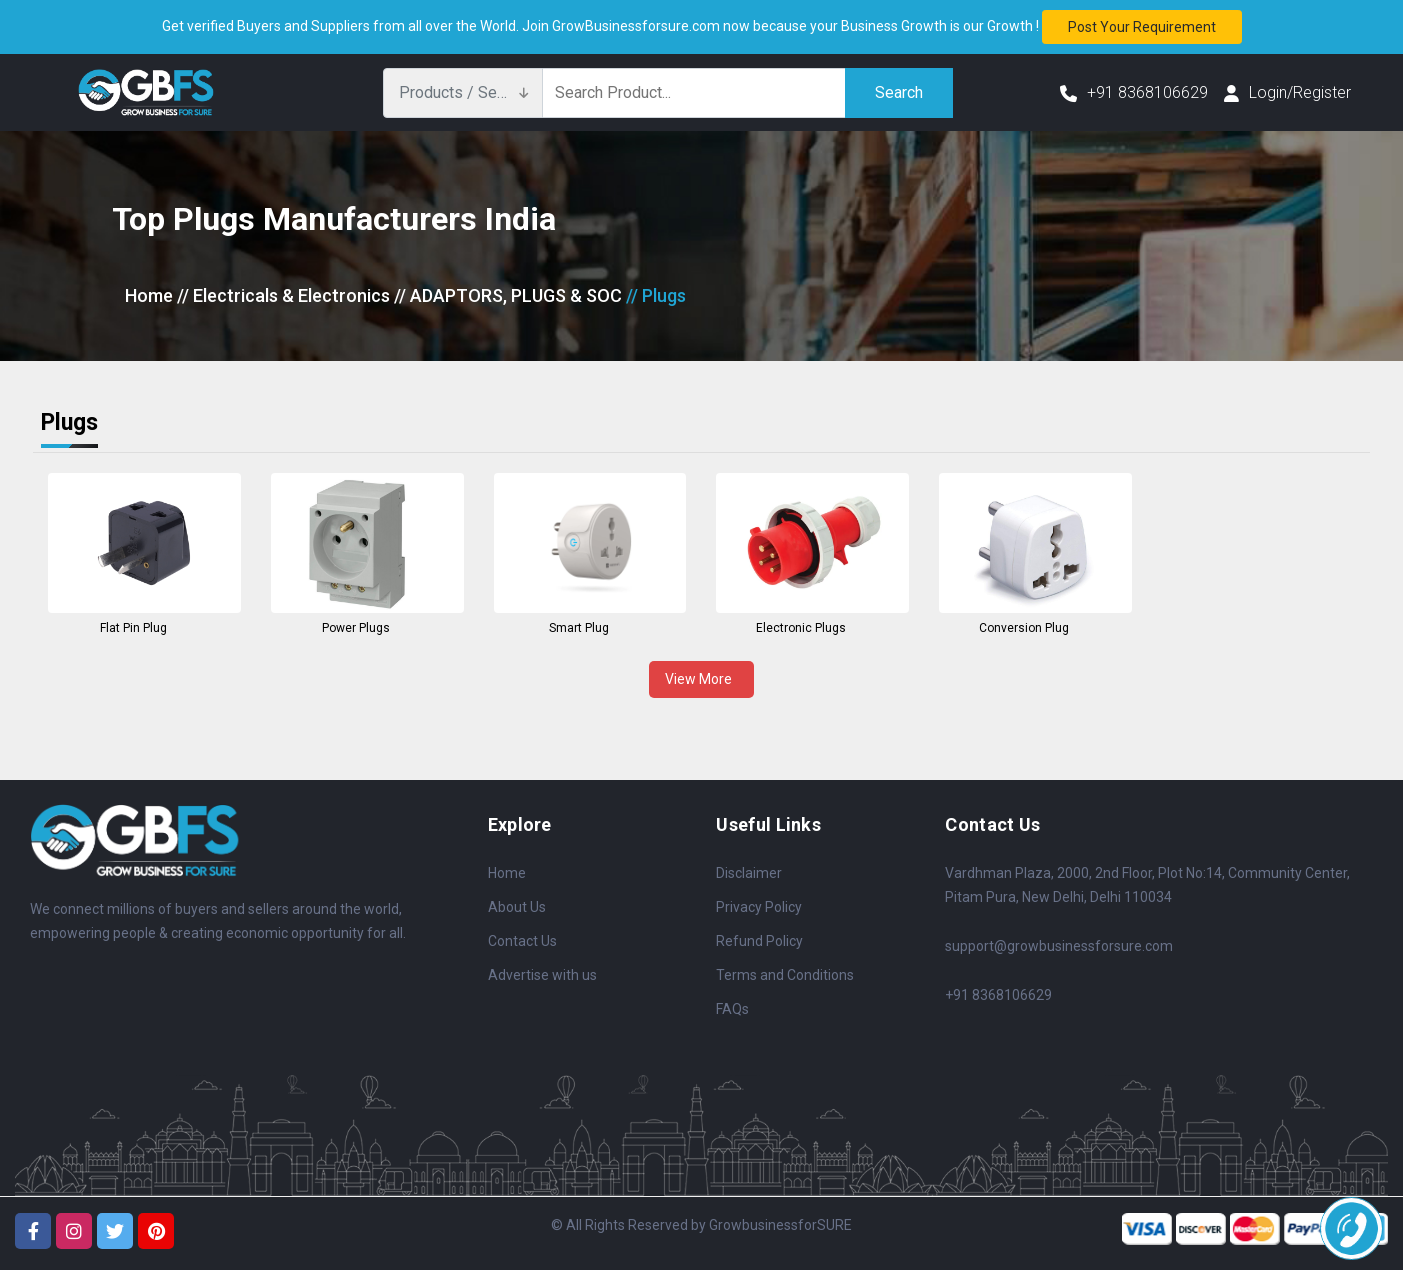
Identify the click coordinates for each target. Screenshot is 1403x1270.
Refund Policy (759, 941)
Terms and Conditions (785, 975)
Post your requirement (1142, 27)
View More (701, 679)
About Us (517, 907)
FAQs (732, 1009)
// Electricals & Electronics (283, 295)
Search (899, 92)
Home (149, 295)
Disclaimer (749, 873)
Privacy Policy (759, 907)
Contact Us (522, 941)
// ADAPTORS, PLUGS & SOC (508, 295)
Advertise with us (542, 975)
